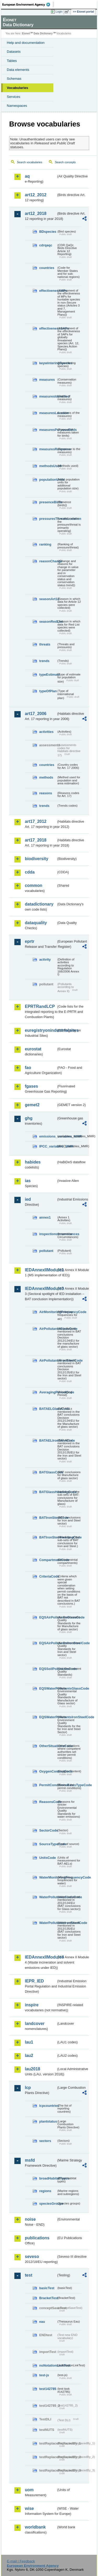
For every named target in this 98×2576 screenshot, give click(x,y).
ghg (28, 1118)
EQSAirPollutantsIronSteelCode (47, 1643)
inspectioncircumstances (47, 1234)
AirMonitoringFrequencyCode (47, 1312)
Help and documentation (26, 43)
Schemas (14, 79)
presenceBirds (47, 502)
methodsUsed (47, 466)
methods (46, 777)
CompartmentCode (47, 1560)
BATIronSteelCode (47, 1518)
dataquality (36, 923)
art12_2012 (36, 195)
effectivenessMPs (47, 291)
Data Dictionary (43, 33)
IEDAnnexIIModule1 (40, 1270)
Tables (12, 61)
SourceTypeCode (47, 1844)
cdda (29, 872)
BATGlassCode (47, 1472)
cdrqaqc (45, 245)
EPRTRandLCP (40, 1006)
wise (29, 2508)
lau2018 (32, 2069)
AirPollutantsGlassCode (47, 1329)
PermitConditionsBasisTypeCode (47, 1785)
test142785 (47, 2389)
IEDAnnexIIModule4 (40, 1957)
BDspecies (47, 232)
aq (27, 176)
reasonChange (47, 561)
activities (46, 732)
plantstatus (47, 2121)
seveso (32, 2256)
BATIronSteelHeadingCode (47, 1537)
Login (59, 11)
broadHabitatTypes (47, 2178)
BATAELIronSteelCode (47, 1440)
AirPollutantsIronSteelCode (47, 1360)
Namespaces (17, 106)
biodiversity (36, 858)
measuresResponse (47, 449)
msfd (30, 2160)
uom (29, 2490)
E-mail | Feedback (21, 2561)
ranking (45, 544)
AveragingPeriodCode (47, 1392)
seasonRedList (47, 621)
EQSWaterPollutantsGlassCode (47, 1688)
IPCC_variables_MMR (47, 1146)
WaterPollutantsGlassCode (47, 1897)
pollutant (46, 1251)
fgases (31, 1086)
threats (44, 644)
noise (30, 2219)
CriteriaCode (47, 1576)
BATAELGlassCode (47, 1409)
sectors (45, 2141)
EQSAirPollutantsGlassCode (47, 1617)
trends (44, 661)
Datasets (14, 52)
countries (46, 268)
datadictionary (39, 904)
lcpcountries (47, 2106)
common (33, 885)
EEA (27, 4)
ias (28, 1180)
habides (33, 1162)
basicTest (46, 2288)
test (28, 2275)
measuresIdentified (47, 396)
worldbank (35, 2527)
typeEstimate (47, 674)
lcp (28, 2087)
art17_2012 (36, 821)
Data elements (18, 70)
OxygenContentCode (47, 1771)
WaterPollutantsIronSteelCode (47, 1923)
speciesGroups (47, 2203)
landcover (35, 2023)
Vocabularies (17, 88)
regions (45, 2191)
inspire (31, 2005)
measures (47, 380)
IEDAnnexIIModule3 (40, 1288)
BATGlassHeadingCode (47, 1492)
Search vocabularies (29, 162)
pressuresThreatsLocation (47, 519)
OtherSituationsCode (47, 1746)
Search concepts (65, 162)
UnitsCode (47, 1858)
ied (28, 1199)
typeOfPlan (47, 691)
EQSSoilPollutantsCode (47, 1669)
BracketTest (47, 2298)
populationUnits (47, 480)
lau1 (29, 2042)
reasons (45, 793)
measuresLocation (47, 413)
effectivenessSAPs (47, 328)
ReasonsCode (47, 1802)
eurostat (33, 1049)
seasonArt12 (47, 599)
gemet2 (32, 1105)
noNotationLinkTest (47, 2365)
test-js (44, 2375)
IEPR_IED (34, 1981)
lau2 (29, 2055)
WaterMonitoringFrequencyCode (47, 1877)
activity (45, 959)
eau (42, 2322)
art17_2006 (36, 713)
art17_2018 (36, 840)
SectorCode (47, 1830)
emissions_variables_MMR (47, 1136)
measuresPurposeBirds (47, 430)
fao (28, 1067)
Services (13, 97)
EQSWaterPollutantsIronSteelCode (47, 1717)
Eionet (26, 33)
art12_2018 (36, 213)
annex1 (45, 1217)
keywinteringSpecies (47, 363)
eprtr (29, 941)
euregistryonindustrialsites (40, 1030)
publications (37, 2238)
